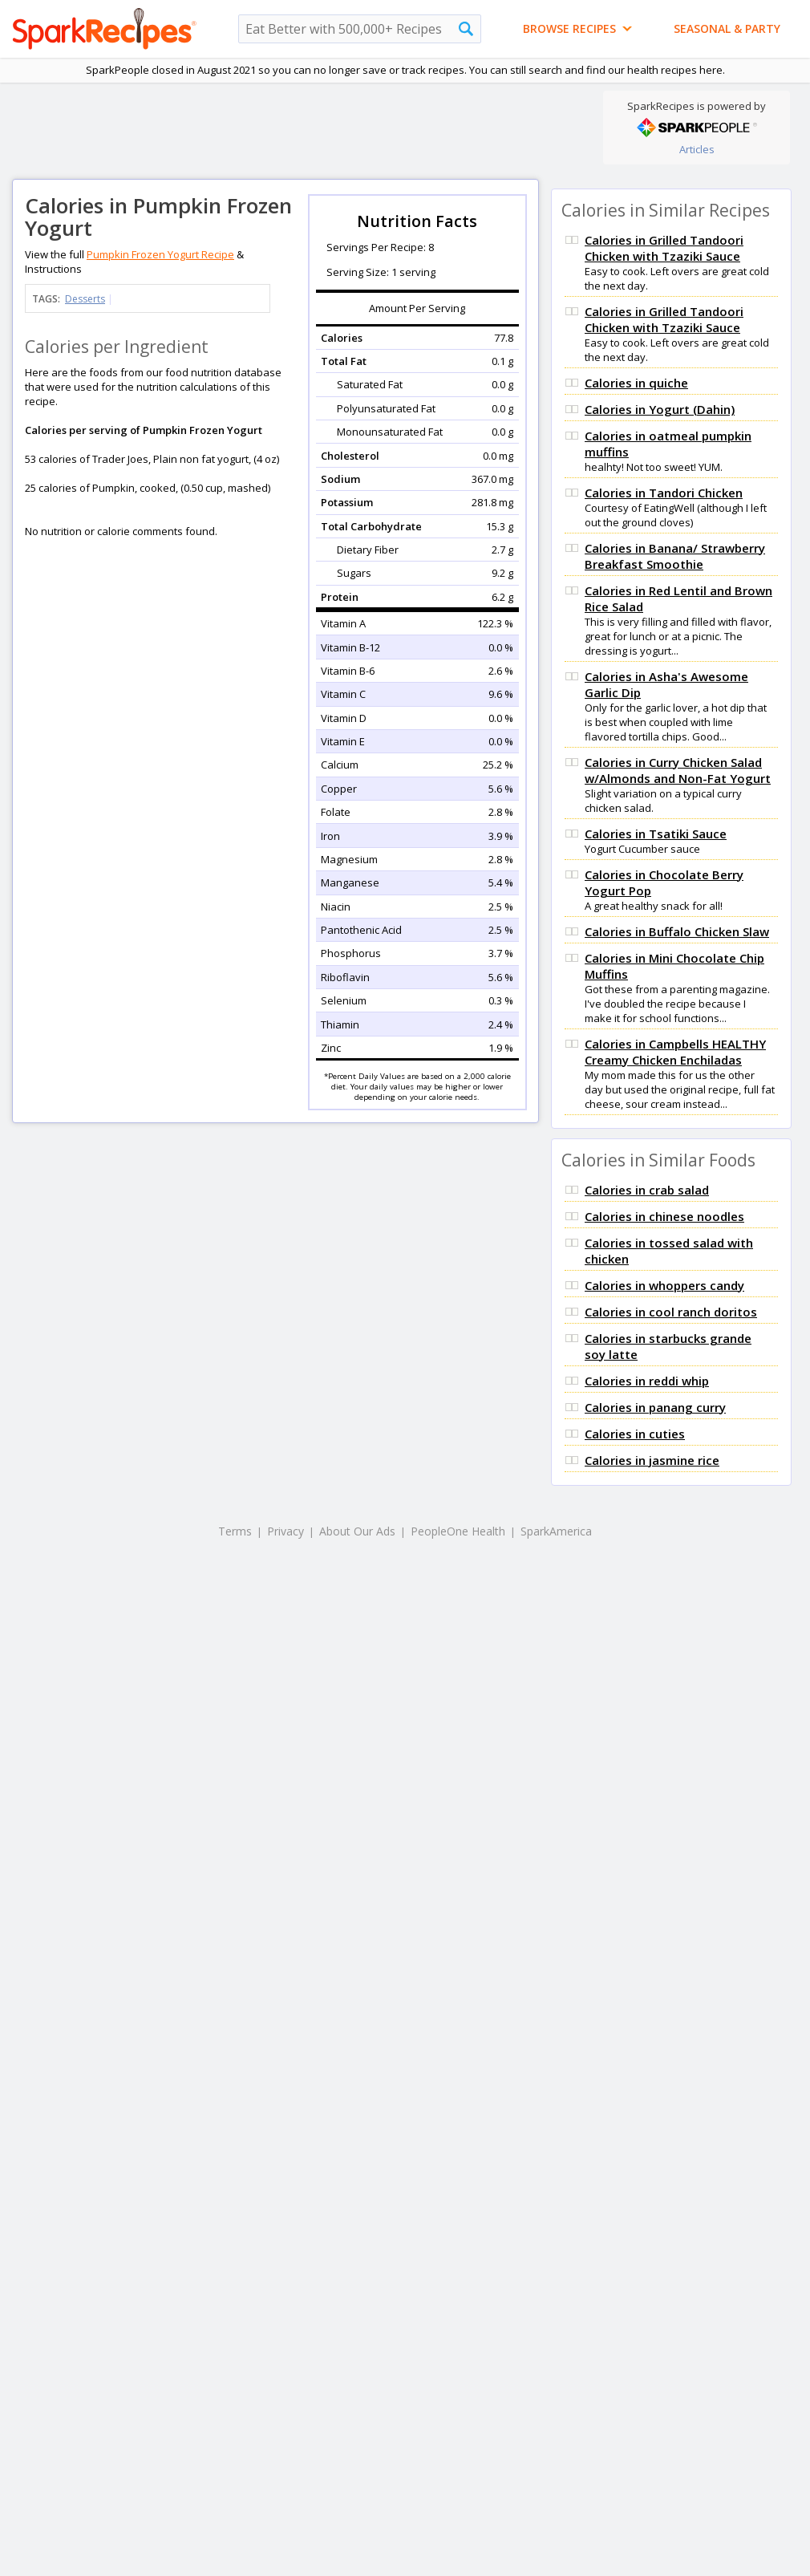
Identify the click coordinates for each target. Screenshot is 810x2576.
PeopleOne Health (458, 1531)
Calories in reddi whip (647, 1381)
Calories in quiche (636, 383)
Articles (697, 149)
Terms (235, 1531)
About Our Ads (357, 1531)
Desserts (85, 299)
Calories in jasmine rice (652, 1460)
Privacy (285, 1531)
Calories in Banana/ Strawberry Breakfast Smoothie (675, 556)
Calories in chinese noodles (664, 1216)
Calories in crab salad (647, 1190)
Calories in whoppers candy (664, 1285)
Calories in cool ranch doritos (671, 1312)
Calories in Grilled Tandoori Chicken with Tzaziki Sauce (664, 248)
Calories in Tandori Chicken (664, 493)
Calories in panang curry (655, 1407)
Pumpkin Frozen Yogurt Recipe (160, 254)
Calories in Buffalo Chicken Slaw (677, 931)
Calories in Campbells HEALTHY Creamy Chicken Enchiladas (675, 1052)
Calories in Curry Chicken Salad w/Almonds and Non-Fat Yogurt (678, 770)
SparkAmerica (556, 1531)
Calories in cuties (635, 1434)
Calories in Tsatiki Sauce (656, 834)
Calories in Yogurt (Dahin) (660, 409)
